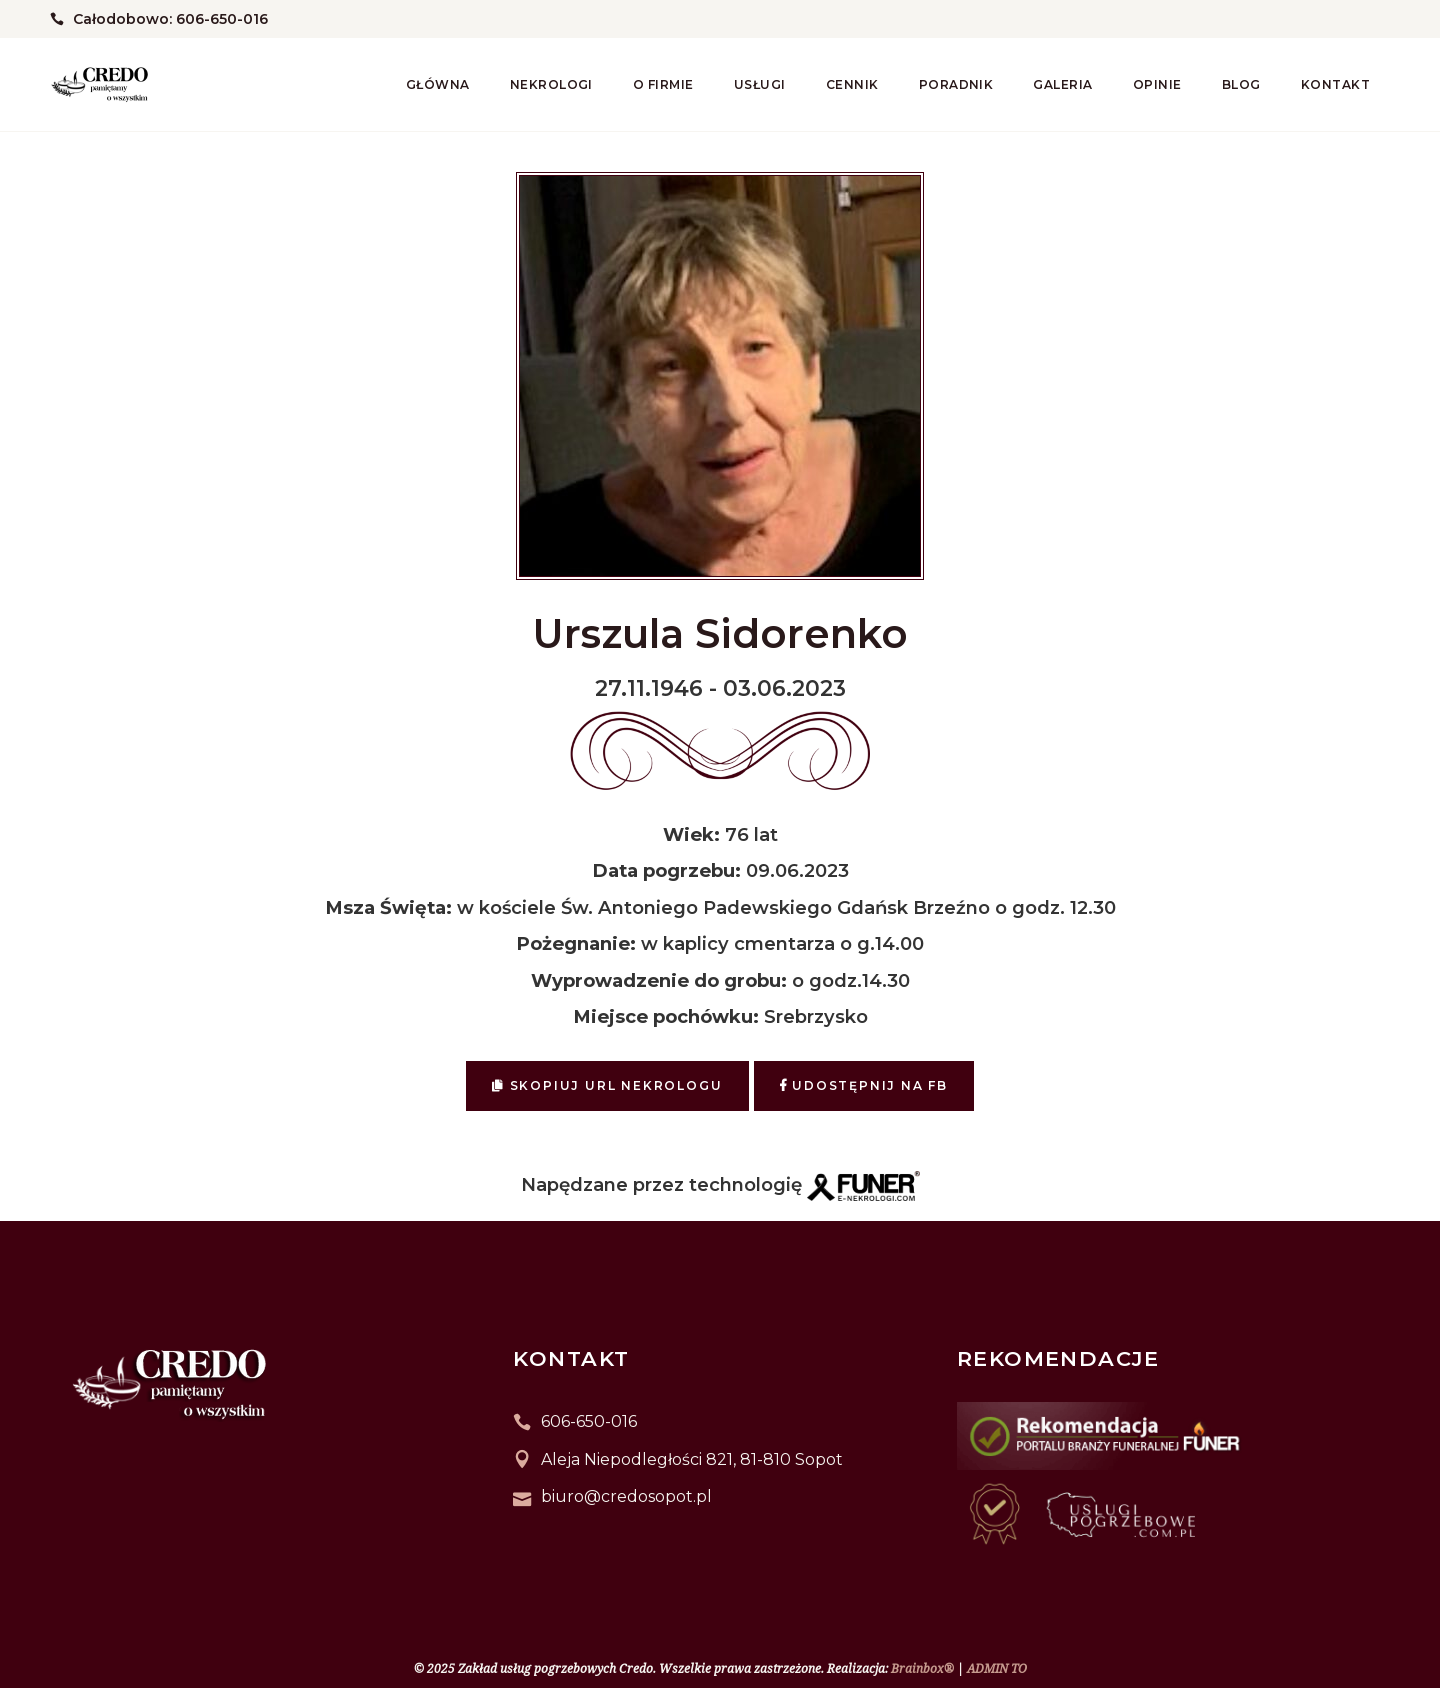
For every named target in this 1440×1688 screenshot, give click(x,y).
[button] (40, 1584)
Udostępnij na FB (864, 1085)
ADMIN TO (997, 1668)
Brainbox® (922, 1668)
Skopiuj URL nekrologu (607, 1085)
